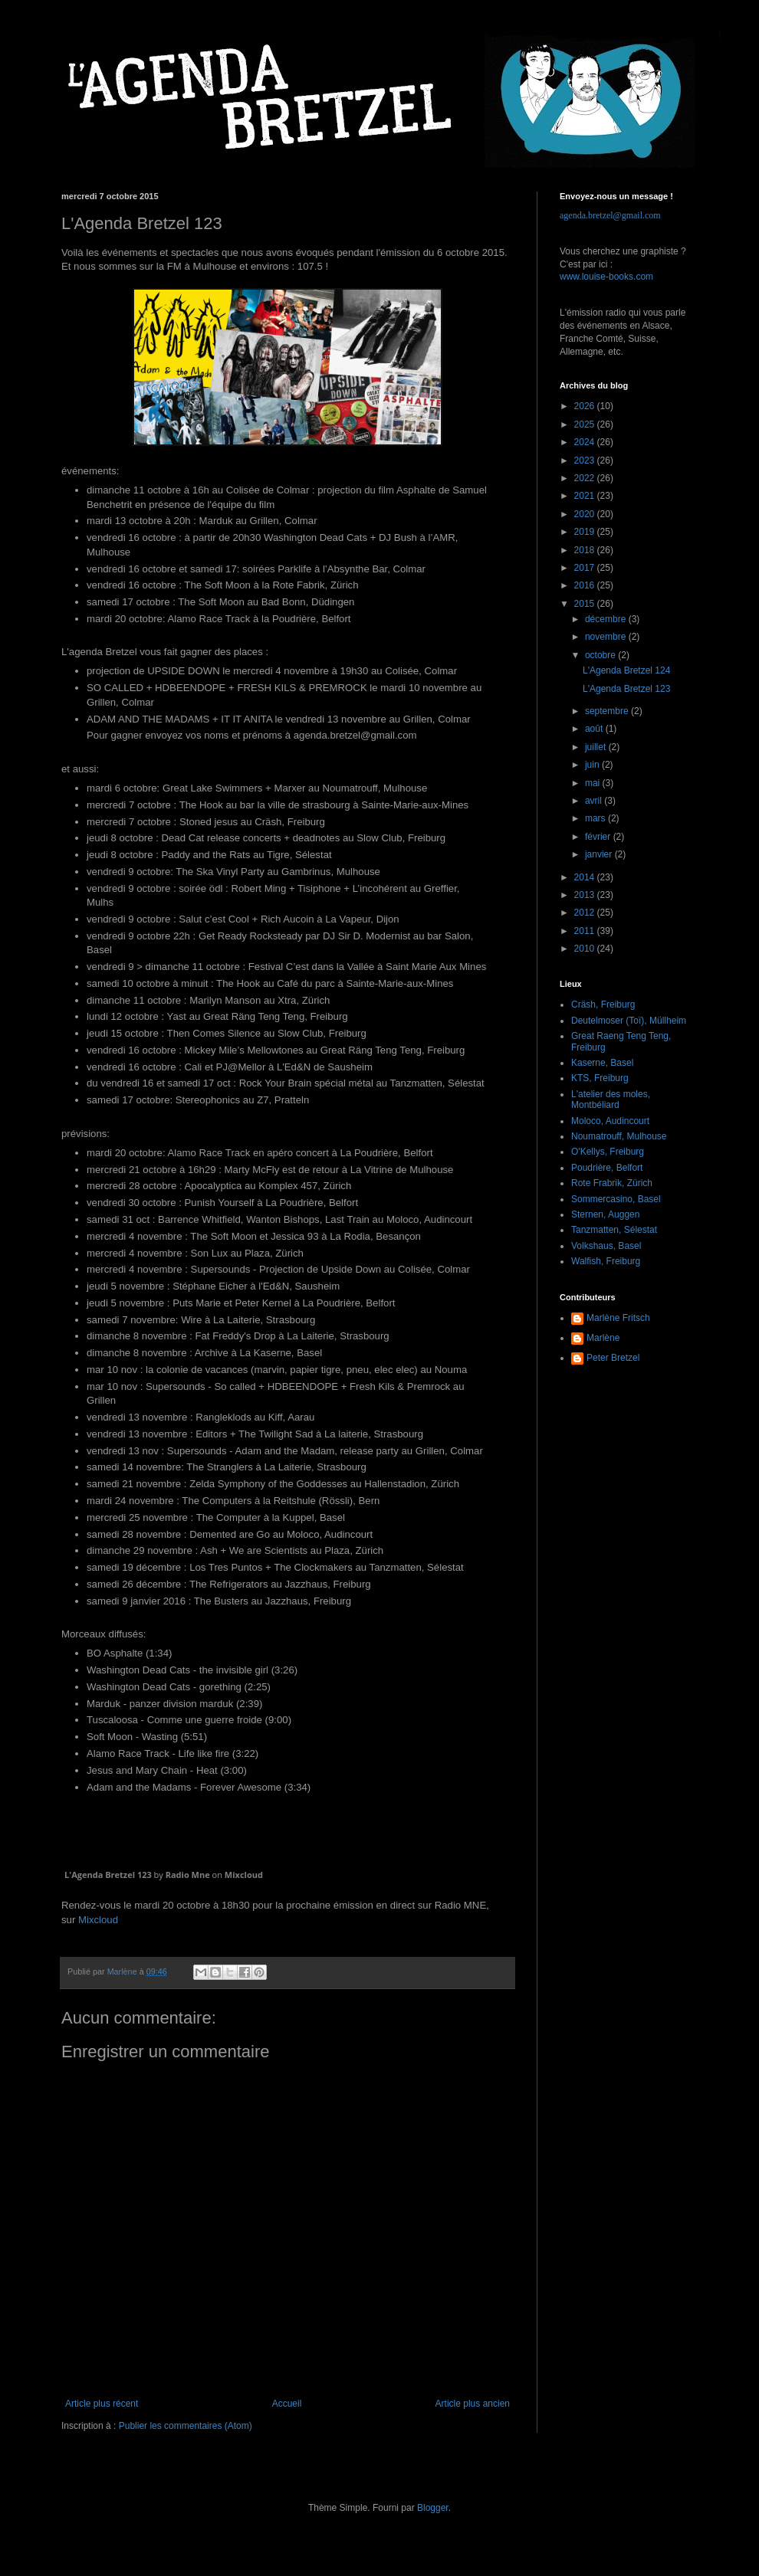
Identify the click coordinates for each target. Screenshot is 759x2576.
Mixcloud (244, 1874)
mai (594, 783)
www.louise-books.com (606, 276)
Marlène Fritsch (618, 1318)
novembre (607, 636)
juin (593, 764)
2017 (585, 567)
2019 (585, 531)
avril (594, 800)
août (595, 728)
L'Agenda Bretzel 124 (626, 670)
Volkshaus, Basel (606, 1245)
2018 (585, 550)
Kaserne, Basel (602, 1062)
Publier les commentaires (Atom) (185, 2425)
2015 (585, 603)
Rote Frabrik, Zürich (611, 1183)
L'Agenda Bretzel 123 (108, 1874)
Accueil (287, 2403)
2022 (585, 478)
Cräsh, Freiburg (603, 1004)
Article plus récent (101, 2403)
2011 (585, 931)
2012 (585, 912)
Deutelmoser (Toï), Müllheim (628, 1020)
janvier (600, 854)
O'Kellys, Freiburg (607, 1151)
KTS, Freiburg (600, 1078)
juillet (597, 747)
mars (596, 818)
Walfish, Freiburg (605, 1261)
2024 (585, 442)
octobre (601, 655)
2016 (585, 585)
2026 (585, 406)
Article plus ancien (472, 2403)
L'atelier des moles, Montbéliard (610, 1099)
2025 (585, 424)
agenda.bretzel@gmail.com (610, 215)
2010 (585, 948)
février (599, 836)
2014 (585, 877)
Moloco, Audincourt (610, 1121)
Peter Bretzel (612, 1357)
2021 (585, 495)
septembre (608, 711)
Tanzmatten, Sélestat (614, 1229)
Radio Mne (188, 1874)
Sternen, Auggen (605, 1214)
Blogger (433, 2507)
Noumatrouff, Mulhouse (619, 1136)
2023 (585, 460)
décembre (607, 619)
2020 (585, 514)
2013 (585, 895)
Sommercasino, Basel (616, 1199)
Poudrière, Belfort (606, 1167)
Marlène (602, 1337)
